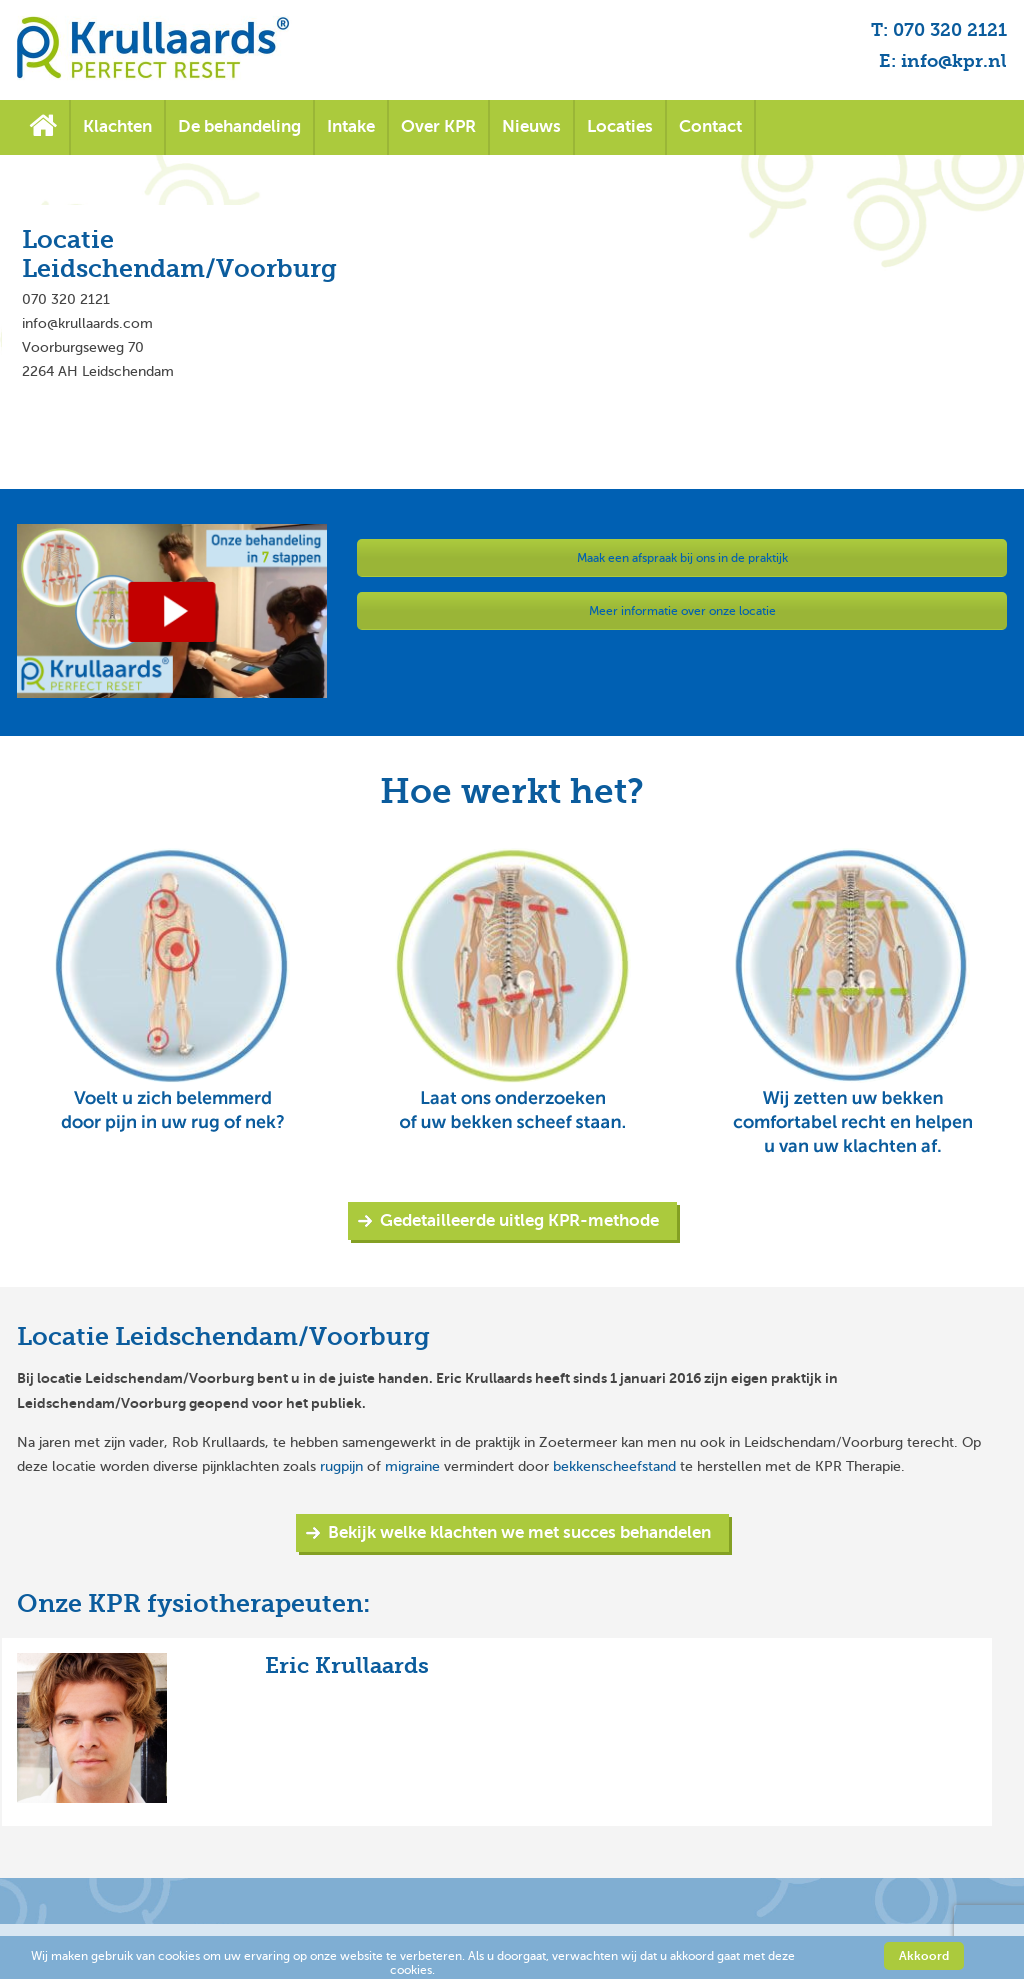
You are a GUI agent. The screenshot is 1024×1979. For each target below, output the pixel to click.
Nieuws (531, 126)
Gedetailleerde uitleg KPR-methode (519, 1220)
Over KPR (438, 126)
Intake (351, 126)
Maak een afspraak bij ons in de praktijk (682, 558)
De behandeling (239, 126)
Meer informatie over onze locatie (682, 611)
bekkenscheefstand (614, 1466)
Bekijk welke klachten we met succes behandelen (519, 1532)
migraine (412, 1466)
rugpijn (341, 1466)
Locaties (620, 126)
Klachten (117, 126)
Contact (710, 126)
